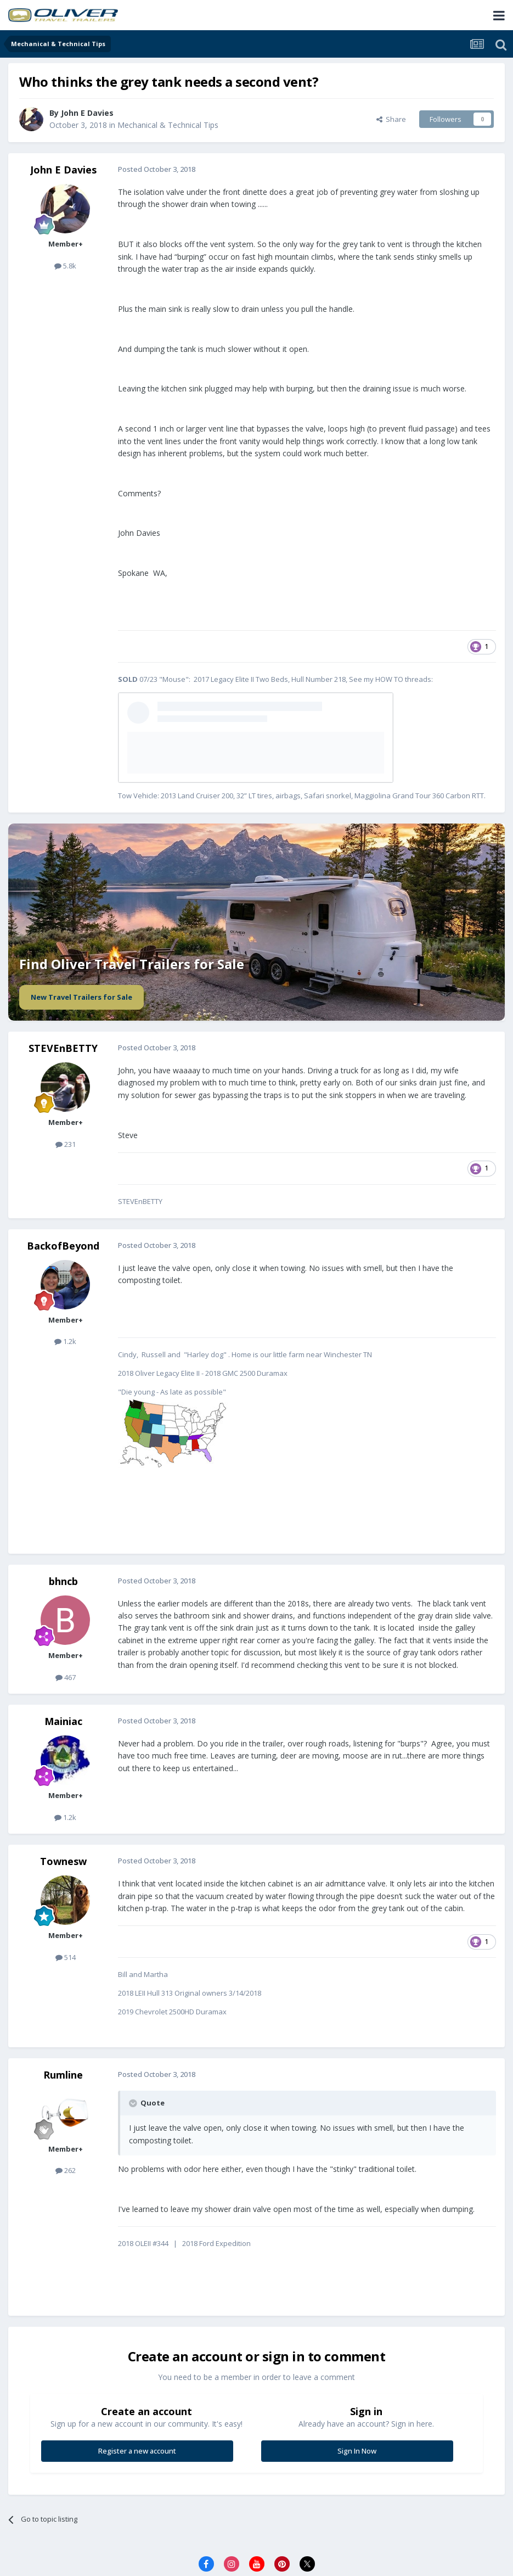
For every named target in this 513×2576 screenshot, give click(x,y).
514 (65, 1957)
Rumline (63, 2074)
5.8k (65, 266)
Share (391, 119)
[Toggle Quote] (134, 2103)
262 (65, 2170)
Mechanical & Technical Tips (167, 125)
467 (65, 1677)
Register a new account (137, 2451)
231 (65, 1144)
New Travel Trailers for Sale (81, 997)
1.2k (65, 1341)
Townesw (63, 1861)
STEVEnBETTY (63, 1048)
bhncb (63, 1581)
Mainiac (63, 1721)
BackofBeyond (63, 1245)
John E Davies (63, 169)
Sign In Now (356, 2451)
